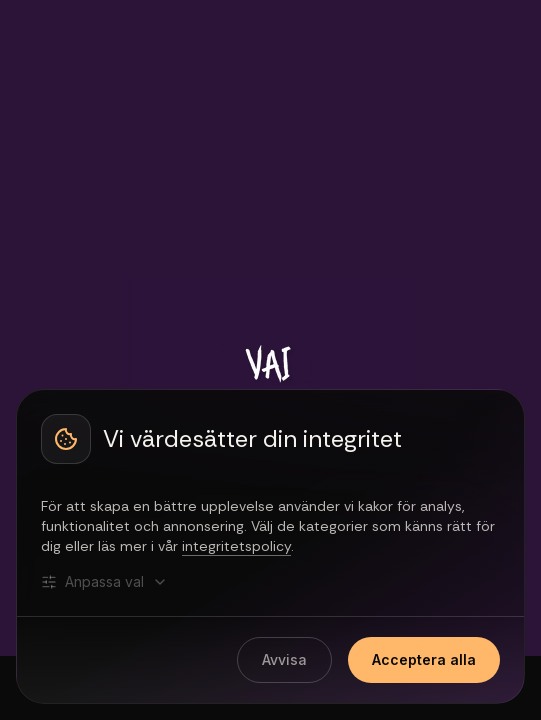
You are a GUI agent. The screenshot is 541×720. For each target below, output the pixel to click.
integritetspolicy (236, 546)
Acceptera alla (424, 659)
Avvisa (284, 659)
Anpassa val (104, 581)
